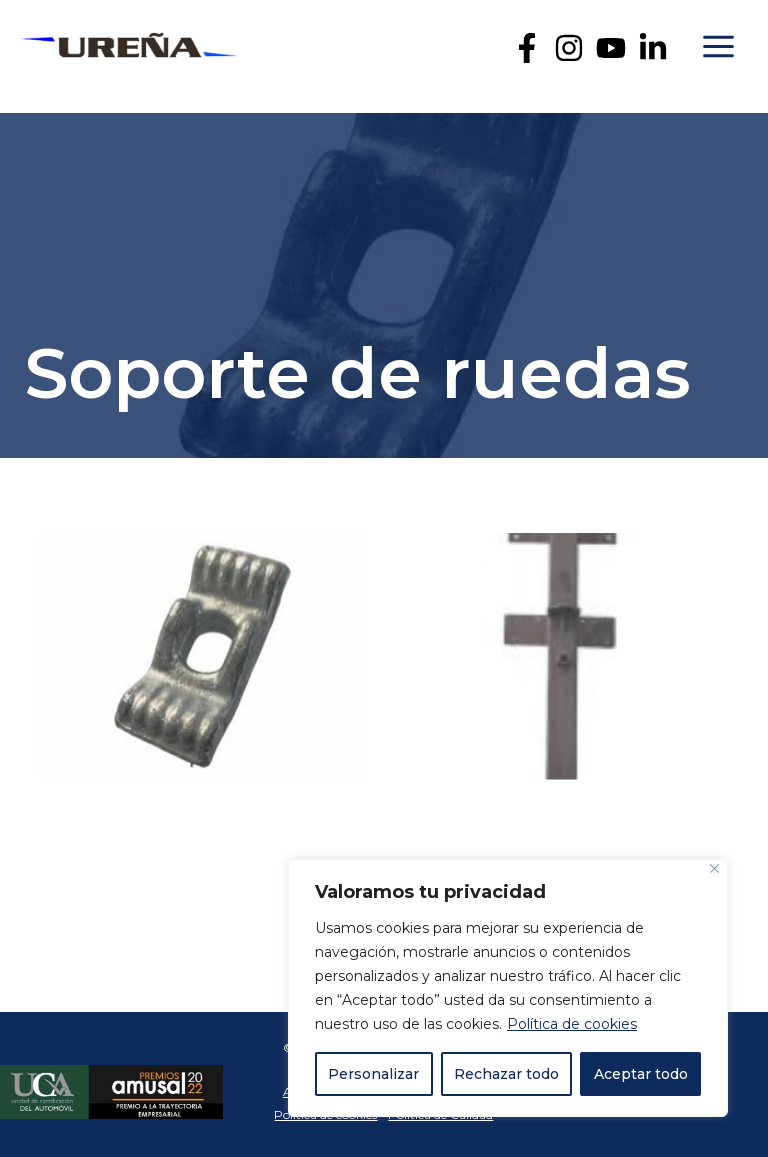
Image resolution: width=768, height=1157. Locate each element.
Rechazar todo (506, 1074)
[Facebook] (527, 48)
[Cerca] (714, 868)
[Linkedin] (653, 48)
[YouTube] (611, 48)
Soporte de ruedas (358, 373)
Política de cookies (572, 1024)
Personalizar (373, 1074)
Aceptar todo (641, 1074)
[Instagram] (569, 48)
